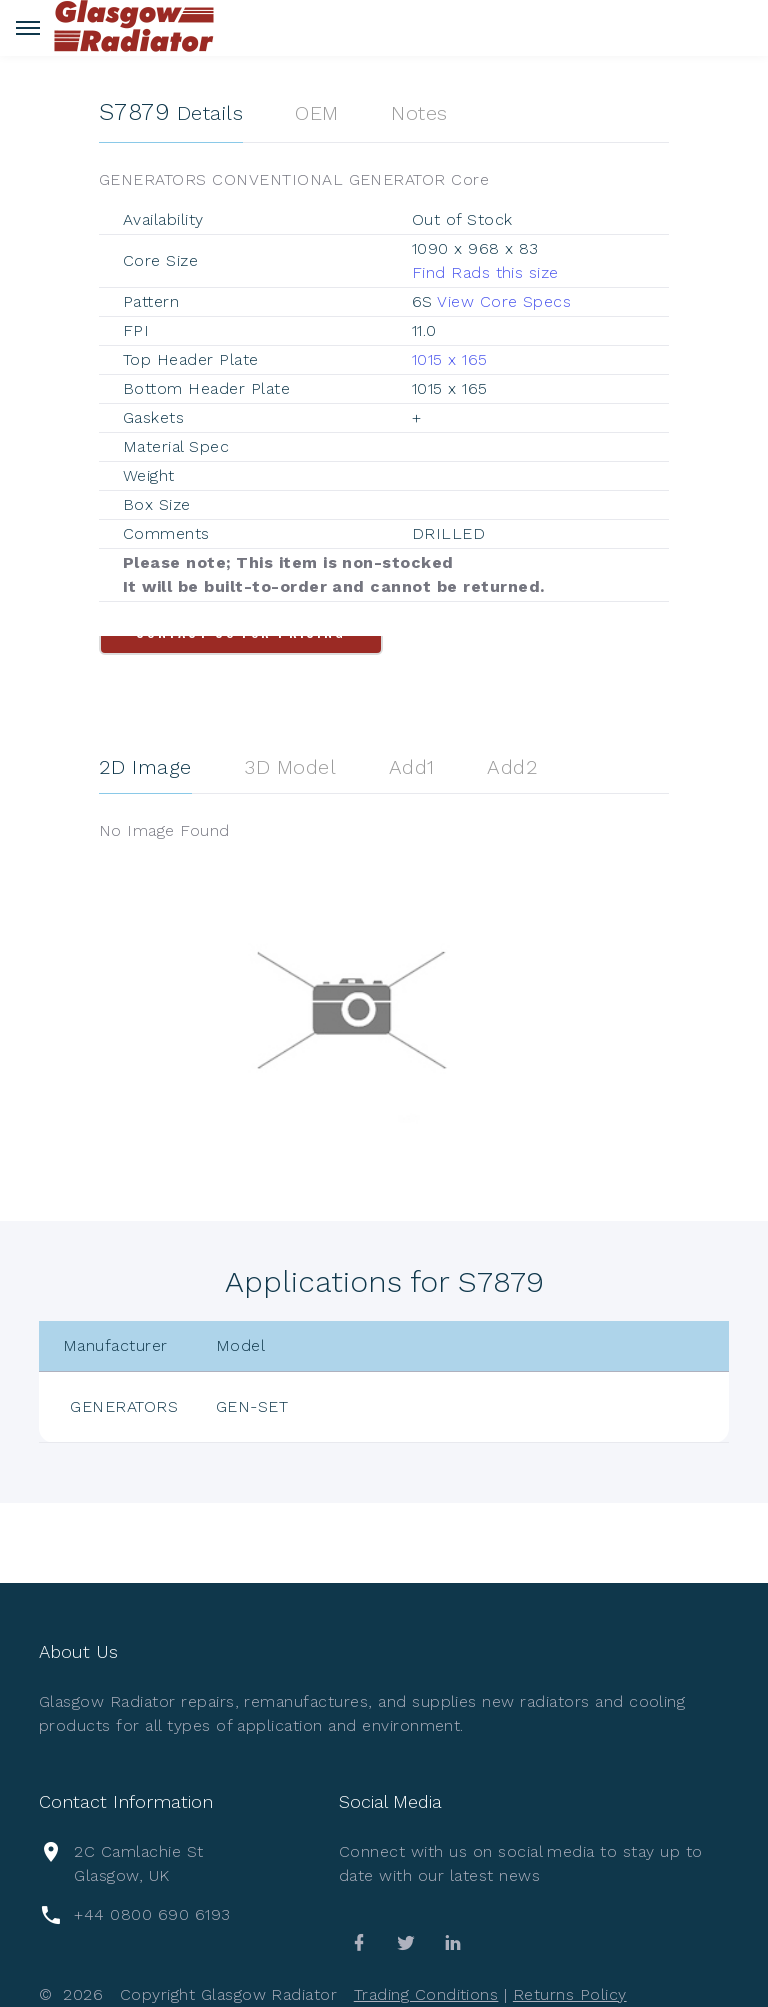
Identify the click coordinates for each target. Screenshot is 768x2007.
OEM (316, 113)
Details (171, 112)
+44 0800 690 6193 (152, 1914)
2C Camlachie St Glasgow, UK (138, 1863)
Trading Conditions (426, 1994)
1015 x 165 (450, 359)
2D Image (145, 767)
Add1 (412, 767)
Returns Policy (570, 1994)
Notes (419, 113)
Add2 (512, 767)
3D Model (290, 767)
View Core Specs (504, 301)
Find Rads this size (485, 272)
